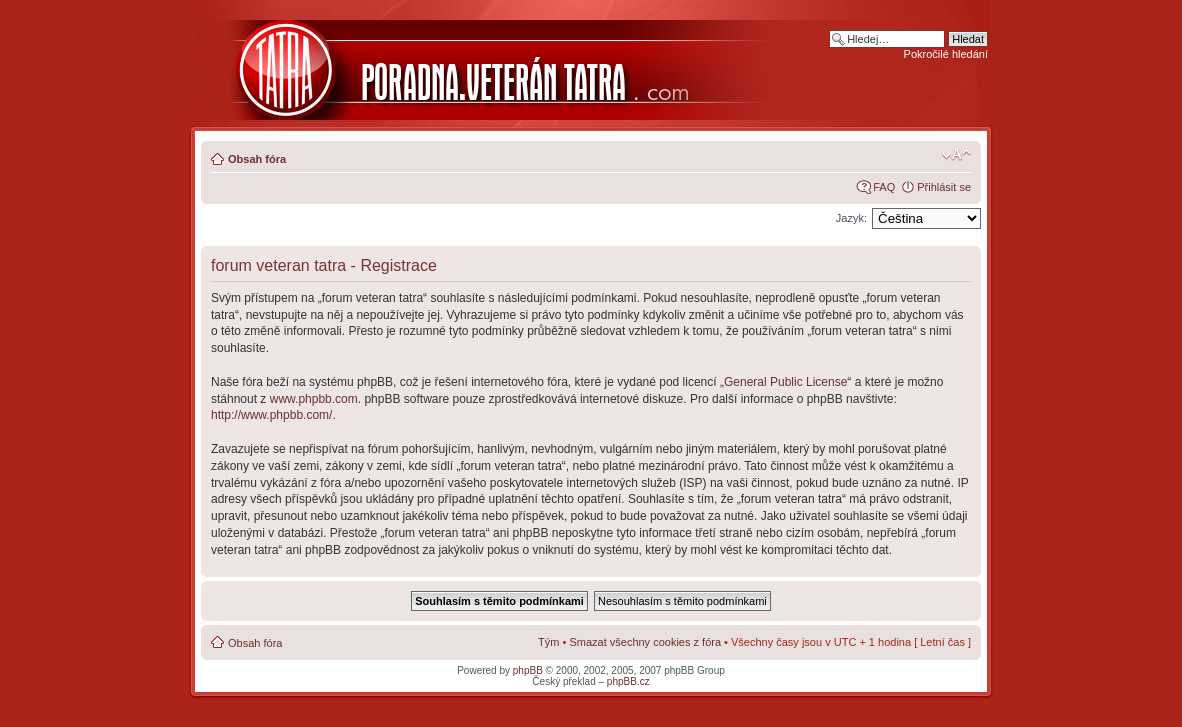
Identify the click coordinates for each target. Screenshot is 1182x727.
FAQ (884, 187)
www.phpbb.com (314, 399)
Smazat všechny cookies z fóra (645, 642)
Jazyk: (851, 218)
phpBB (528, 670)
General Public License (785, 382)
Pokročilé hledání (946, 54)
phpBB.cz (628, 681)
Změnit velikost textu (956, 155)
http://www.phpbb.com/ (271, 415)
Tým (548, 642)
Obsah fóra (257, 159)
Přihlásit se (944, 187)
